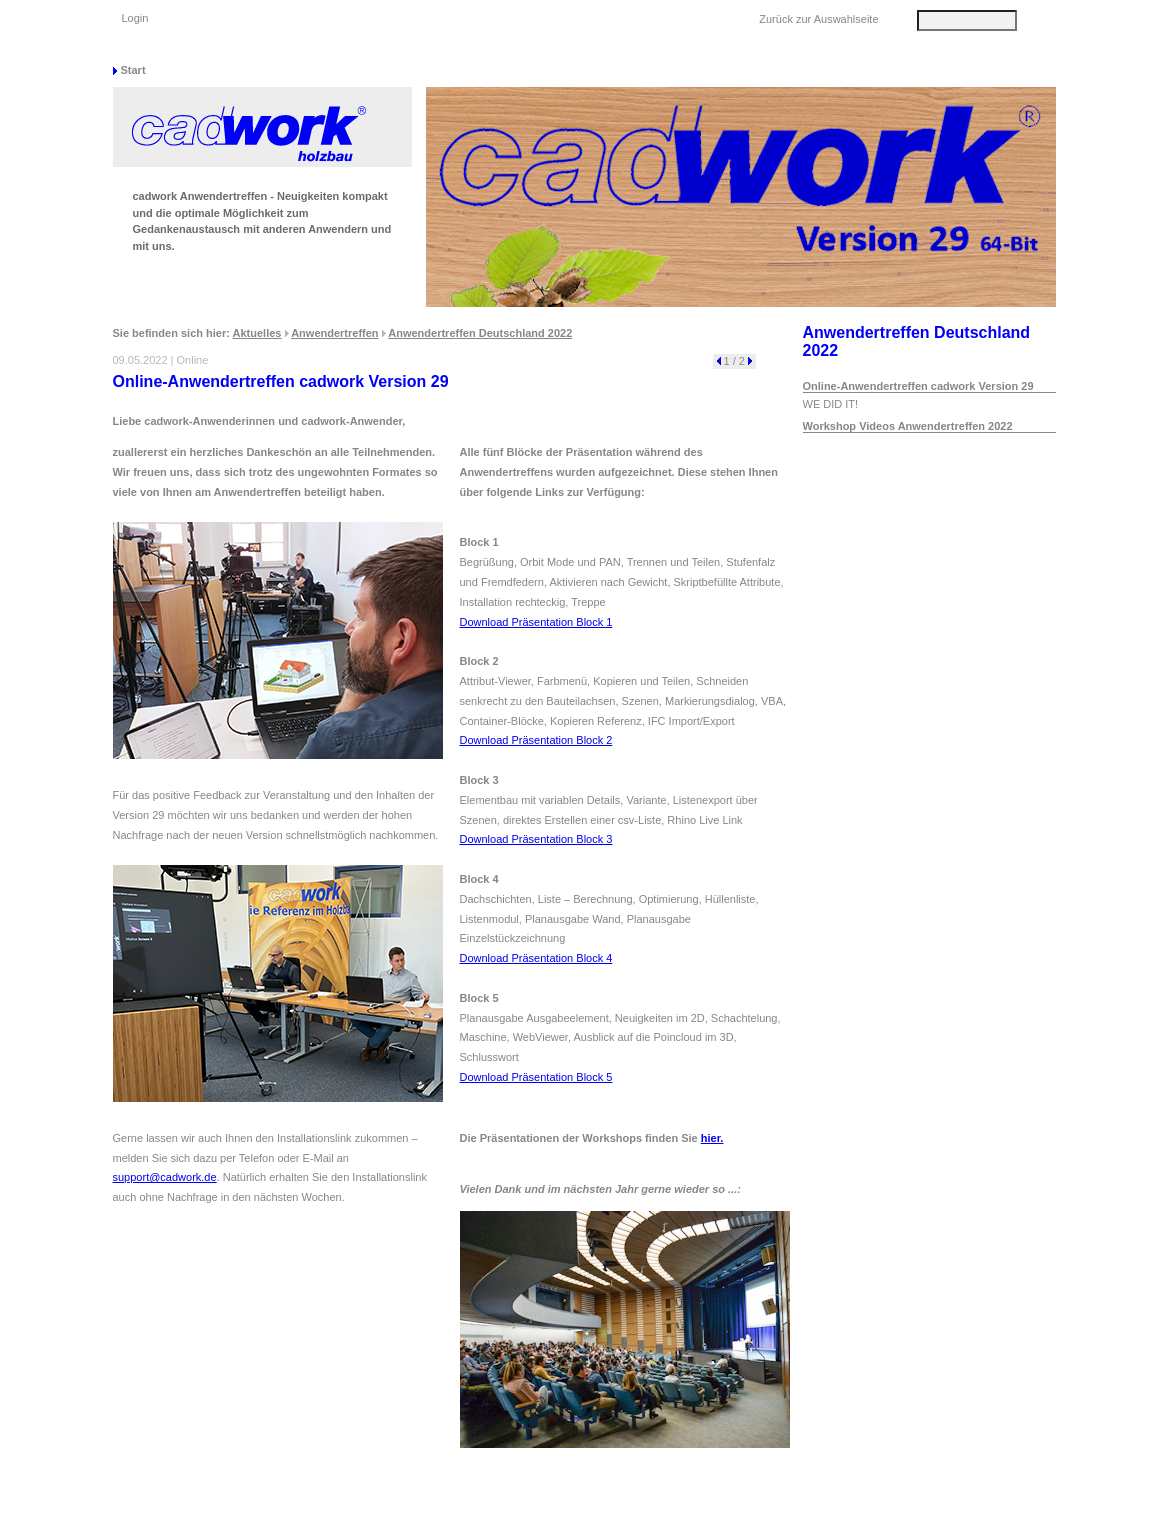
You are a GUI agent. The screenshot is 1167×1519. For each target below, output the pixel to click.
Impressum (899, 1499)
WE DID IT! (831, 404)
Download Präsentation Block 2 (536, 740)
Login (135, 18)
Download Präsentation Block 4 (536, 958)
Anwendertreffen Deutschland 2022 (480, 333)
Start (133, 70)
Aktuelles (257, 333)
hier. (712, 1138)
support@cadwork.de (165, 1177)
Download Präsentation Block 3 (536, 839)
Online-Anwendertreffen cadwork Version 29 (918, 386)
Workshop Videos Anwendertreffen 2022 (908, 426)
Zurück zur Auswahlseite (818, 19)
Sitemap (723, 1499)
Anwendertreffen (334, 333)
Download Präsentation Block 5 (536, 1077)
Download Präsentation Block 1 (536, 622)
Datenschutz (807, 1499)
